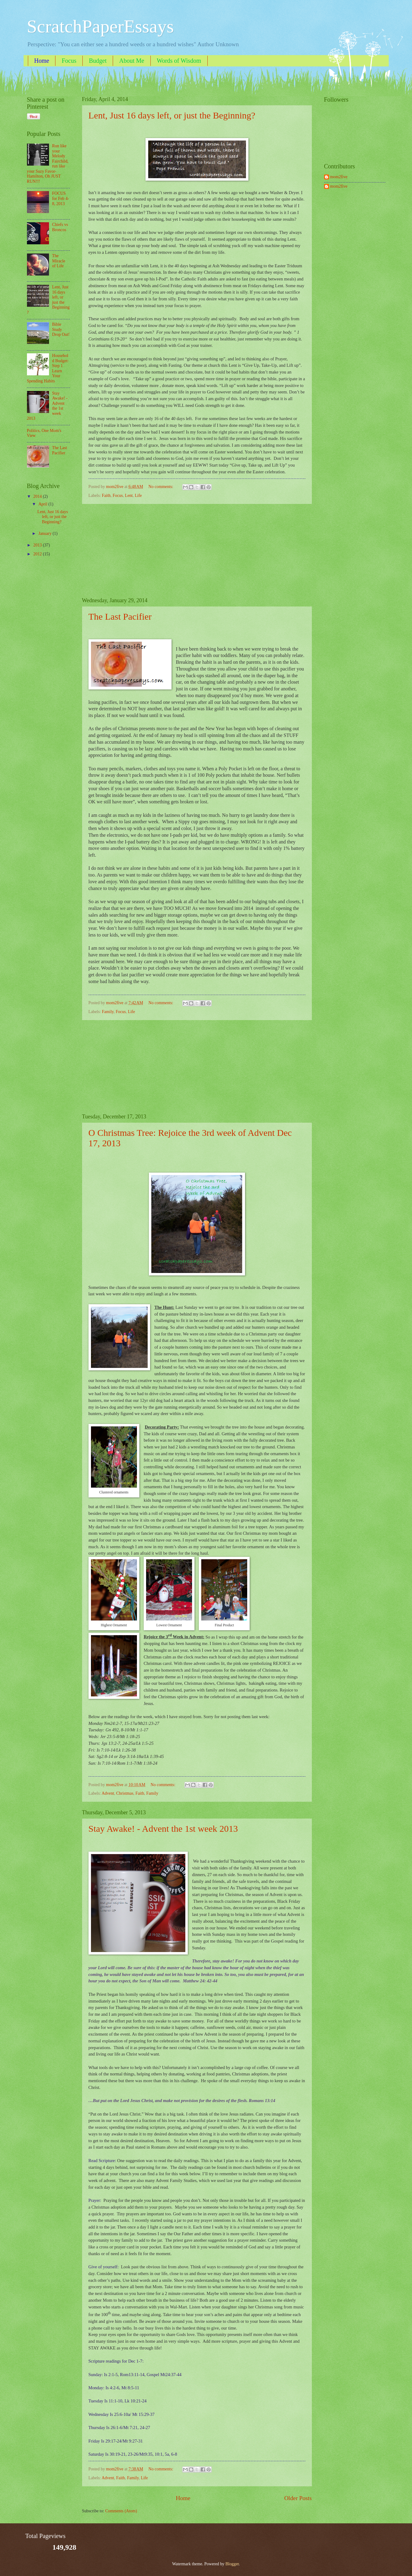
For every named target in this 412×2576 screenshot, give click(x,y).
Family (108, 1011)
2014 (38, 496)
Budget (98, 60)
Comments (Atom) (121, 2511)
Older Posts (298, 2498)
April (43, 504)
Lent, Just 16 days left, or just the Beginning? (172, 115)
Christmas (124, 1793)
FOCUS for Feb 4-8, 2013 (60, 198)
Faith (106, 495)
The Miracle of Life (58, 260)
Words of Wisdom (179, 60)
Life (138, 495)
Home (41, 60)
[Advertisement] (197, 550)
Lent (129, 495)
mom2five (339, 177)
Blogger (232, 2564)
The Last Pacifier (120, 616)
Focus (69, 60)
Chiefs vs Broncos (60, 227)
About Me (131, 60)
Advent (108, 1793)
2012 (38, 554)
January (45, 533)
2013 (38, 545)
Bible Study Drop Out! (61, 329)
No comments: (161, 486)
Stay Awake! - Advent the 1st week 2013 (163, 1828)
